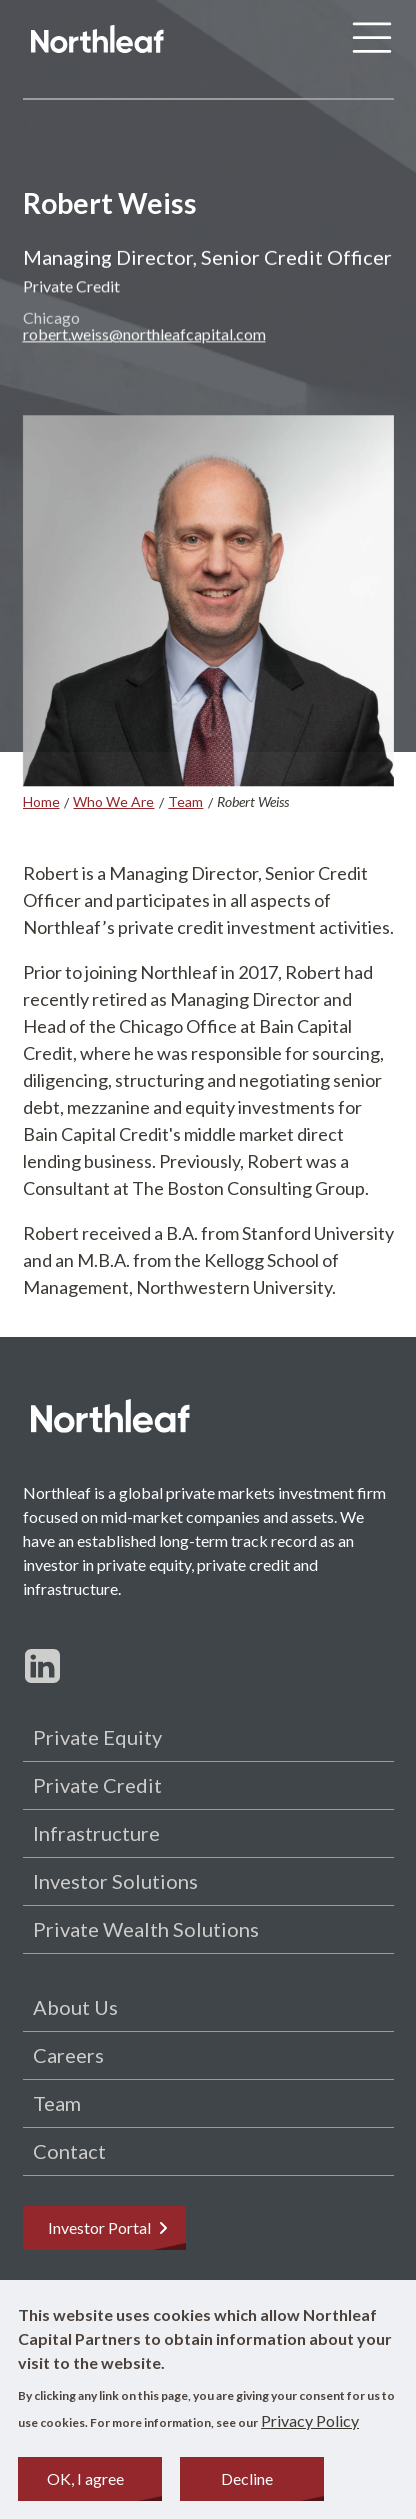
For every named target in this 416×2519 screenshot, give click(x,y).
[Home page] (98, 42)
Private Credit (97, 1785)
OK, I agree (85, 2484)
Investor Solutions (115, 1881)
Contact (69, 2151)
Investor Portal (109, 2227)
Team (185, 801)
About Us (75, 2007)
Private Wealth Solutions (146, 1929)
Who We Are (113, 801)
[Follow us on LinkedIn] (42, 1665)
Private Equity (97, 1737)
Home (41, 801)
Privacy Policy (310, 2426)
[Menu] (372, 42)
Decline (247, 2484)
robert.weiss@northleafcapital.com (144, 340)
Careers (68, 2055)
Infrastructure (96, 1833)
